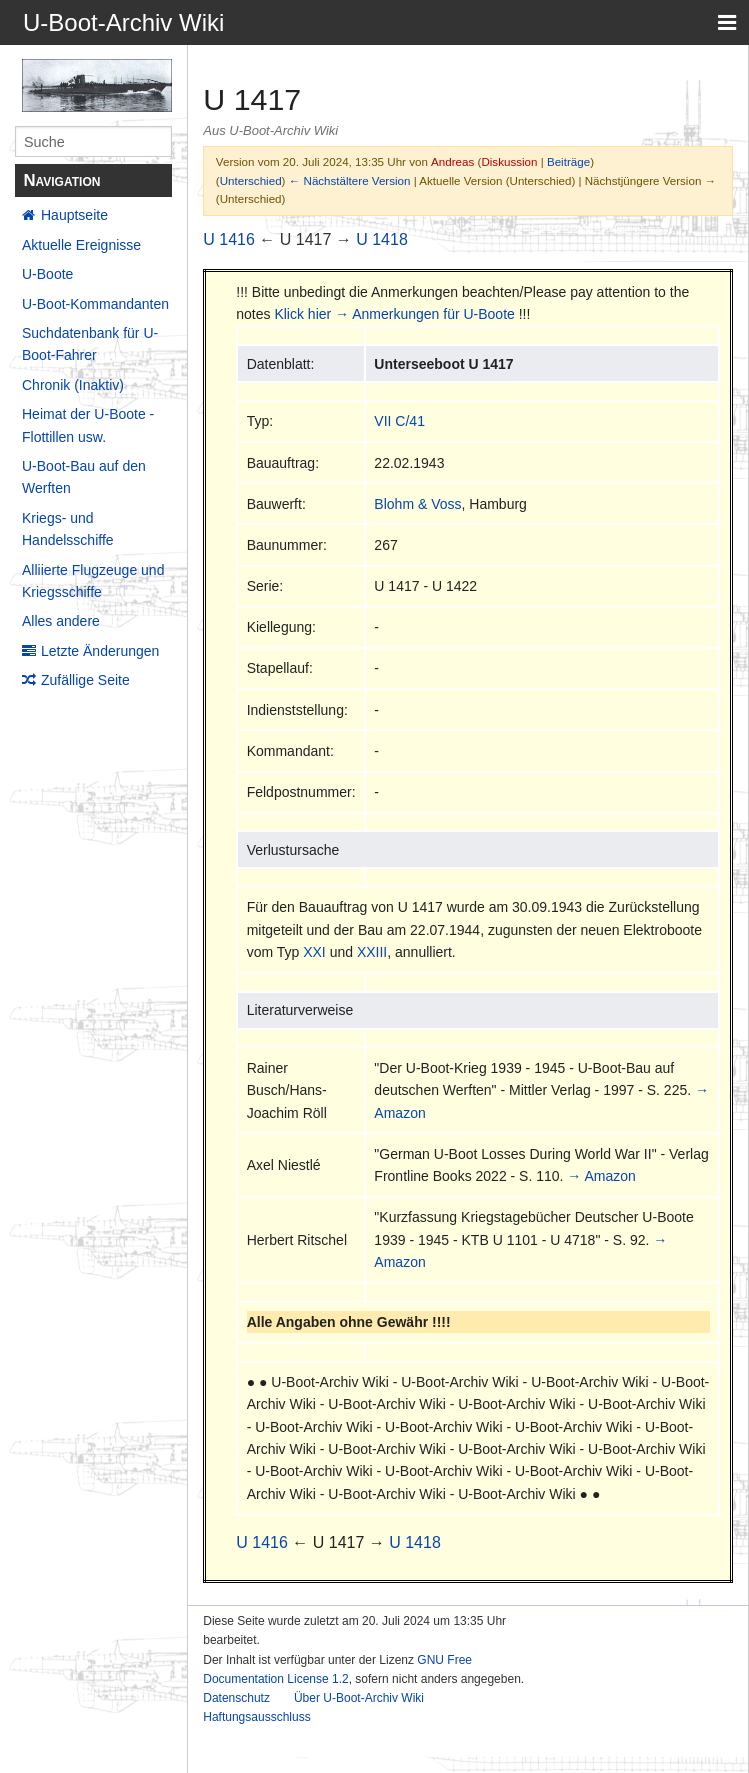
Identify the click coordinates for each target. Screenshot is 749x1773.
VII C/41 (399, 421)
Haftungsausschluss (256, 1717)
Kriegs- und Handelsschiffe (68, 529)
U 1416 (229, 239)
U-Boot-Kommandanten (95, 304)
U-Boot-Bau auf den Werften (84, 477)
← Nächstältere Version (350, 180)
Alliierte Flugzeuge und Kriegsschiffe (93, 581)
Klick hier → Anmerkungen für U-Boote (394, 314)
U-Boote (47, 274)
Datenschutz (236, 1698)
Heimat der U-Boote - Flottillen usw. (88, 425)
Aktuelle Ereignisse (81, 245)
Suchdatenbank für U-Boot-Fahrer (90, 344)
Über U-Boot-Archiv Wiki (359, 1698)
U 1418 (382, 239)
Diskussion (509, 161)
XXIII (372, 952)
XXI (314, 952)
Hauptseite (74, 215)
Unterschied (251, 180)
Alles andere (61, 621)
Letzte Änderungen (100, 651)
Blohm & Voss (417, 504)
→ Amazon (601, 1176)
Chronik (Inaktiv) (73, 385)
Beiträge (568, 161)
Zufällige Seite (85, 680)
